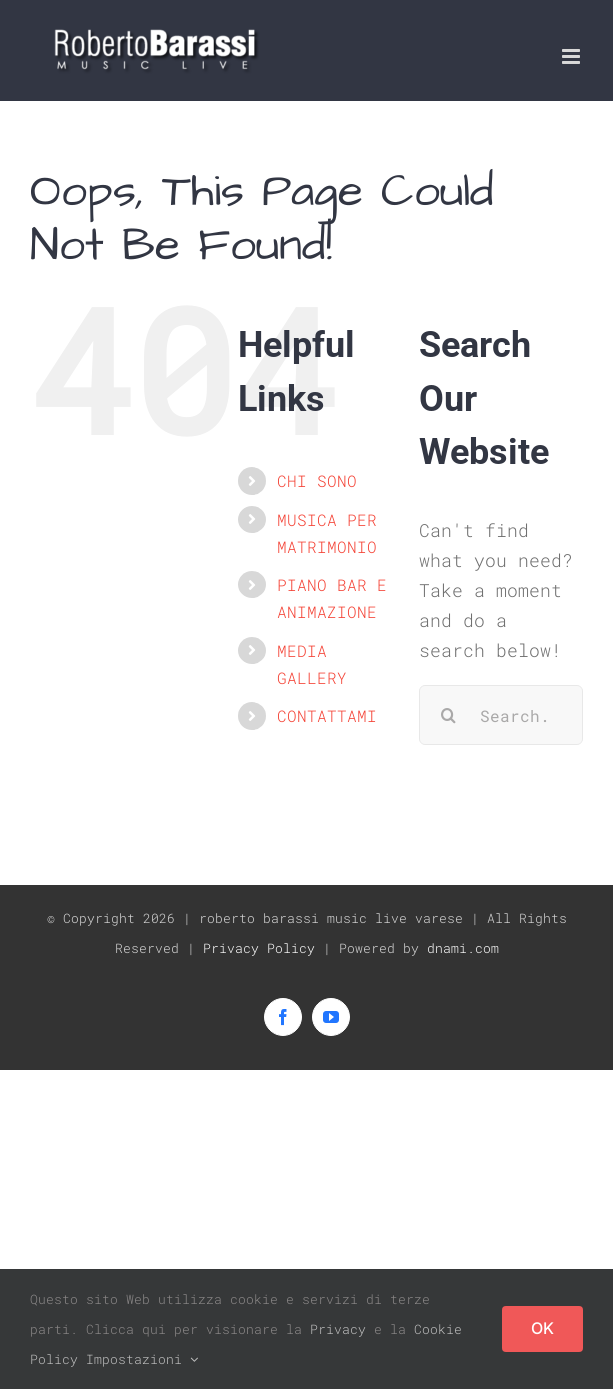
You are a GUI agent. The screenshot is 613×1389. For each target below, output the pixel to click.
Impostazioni (142, 1359)
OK (542, 1328)
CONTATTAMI (327, 715)
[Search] (449, 715)
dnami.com (463, 948)
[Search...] (501, 715)
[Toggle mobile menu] (572, 56)
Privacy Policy (259, 948)
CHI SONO (317, 480)
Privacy (338, 1329)
